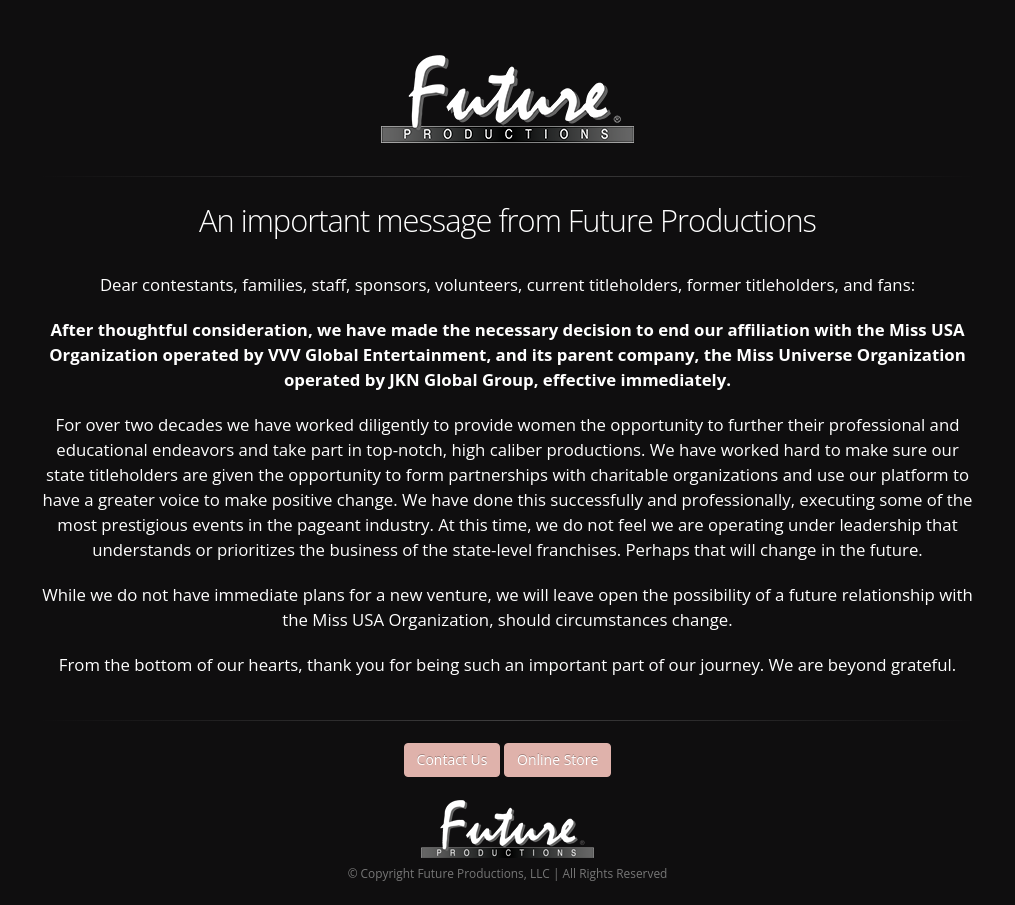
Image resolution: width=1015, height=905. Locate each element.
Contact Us (452, 759)
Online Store (557, 759)
